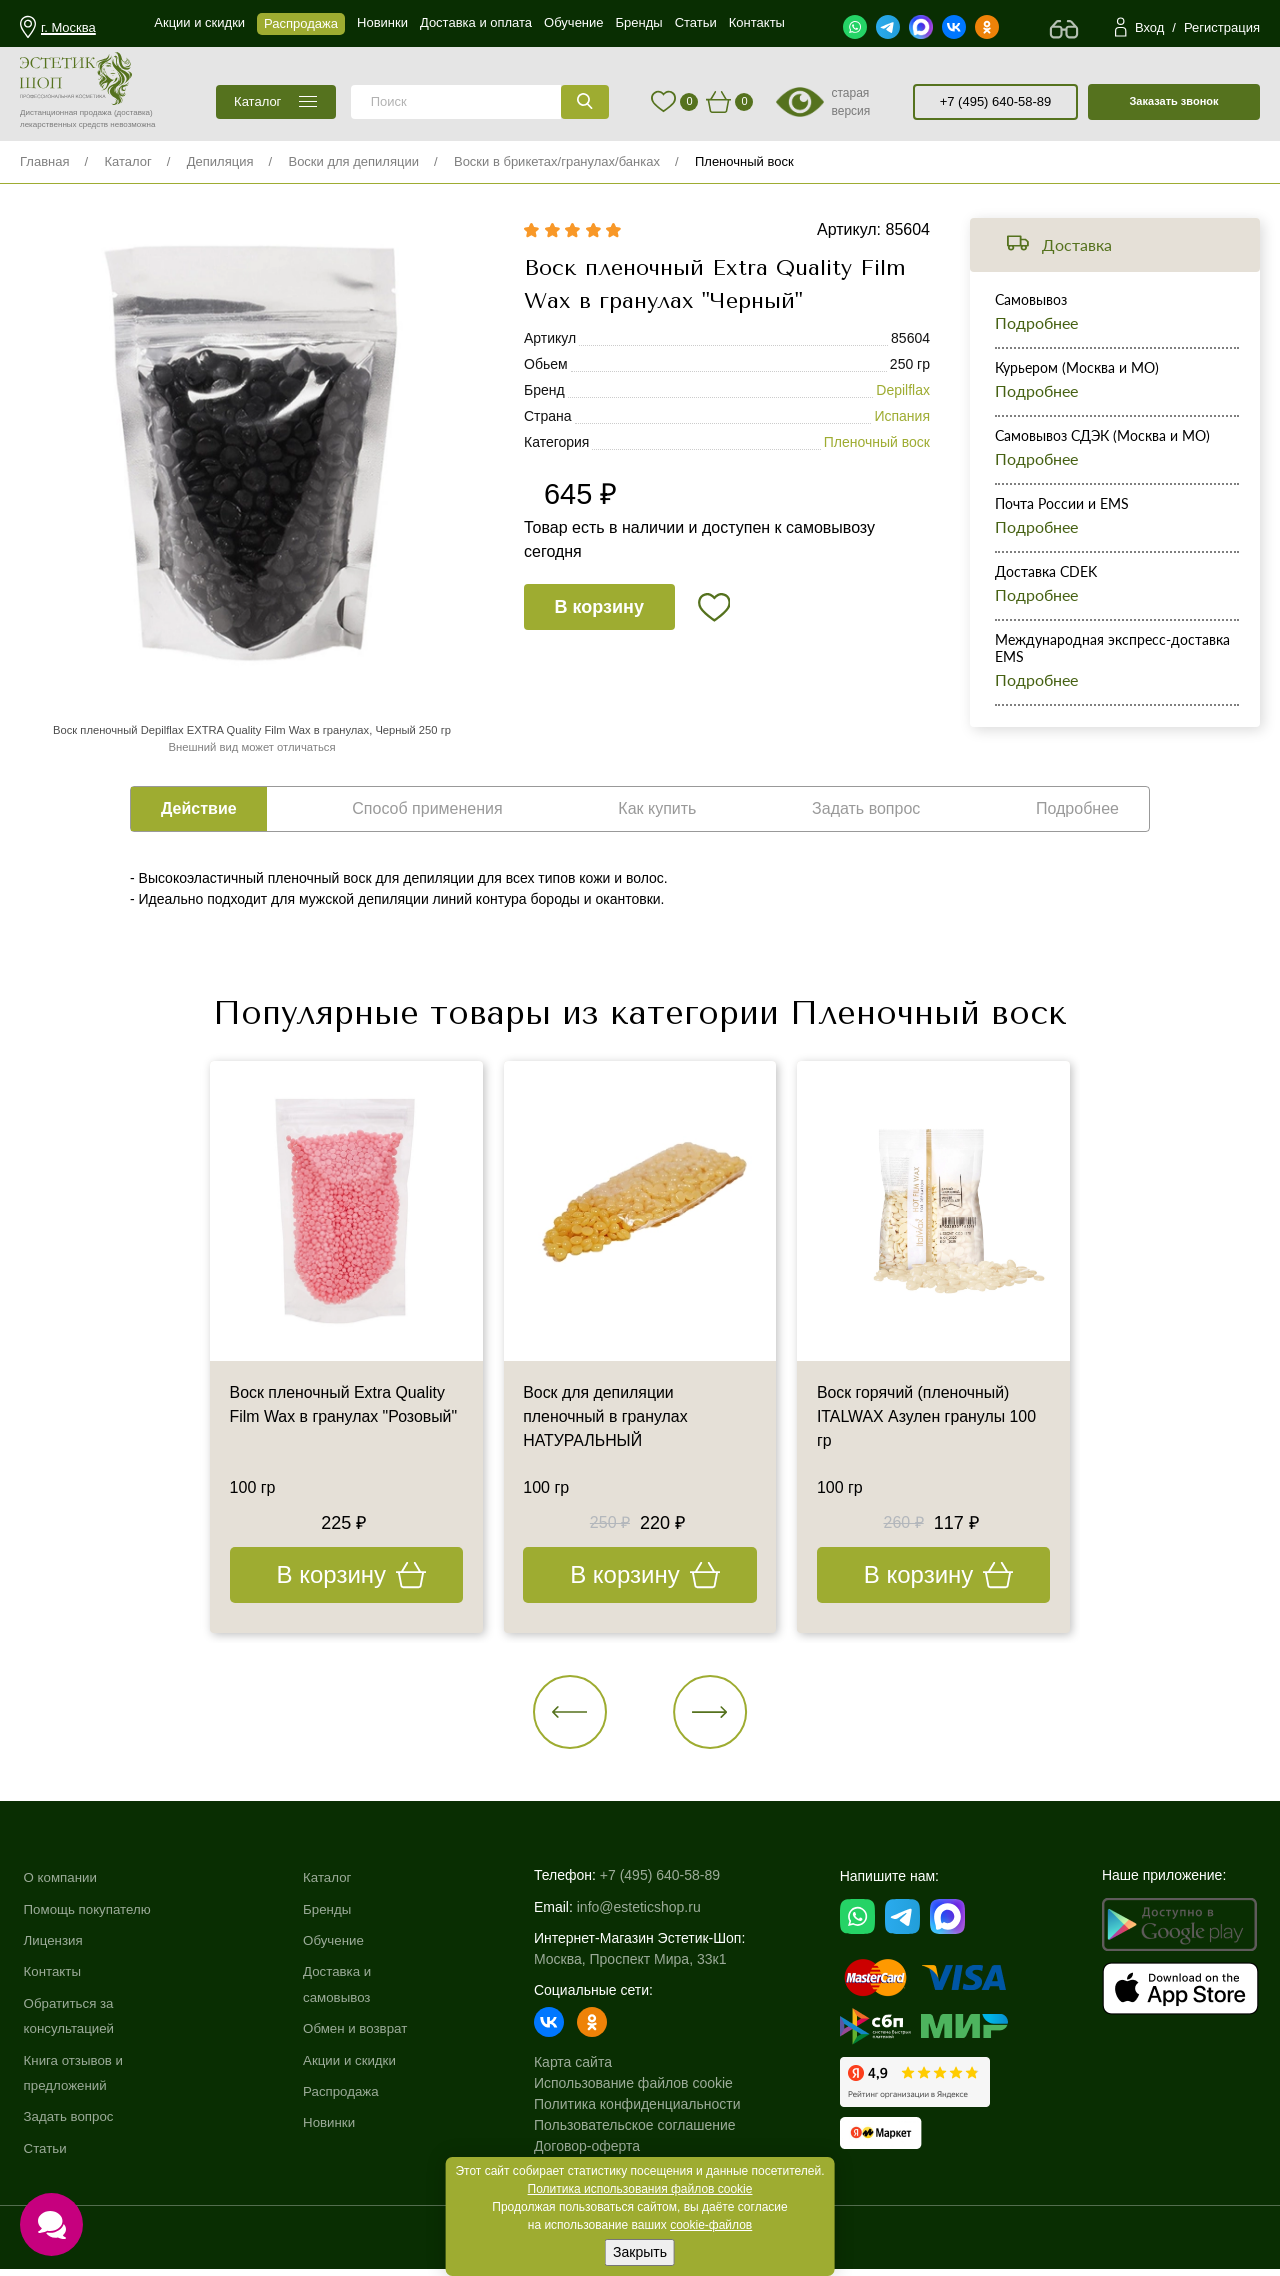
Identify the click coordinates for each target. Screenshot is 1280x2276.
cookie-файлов (711, 2225)
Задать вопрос (71, 2122)
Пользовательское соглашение (644, 2129)
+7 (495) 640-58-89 (996, 101)
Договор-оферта (596, 2150)
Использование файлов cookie (642, 2087)
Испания (902, 418)
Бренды (334, 1913)
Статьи (46, 2154)
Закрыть (640, 2252)
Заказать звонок (1173, 101)
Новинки (336, 2128)
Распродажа (349, 2097)
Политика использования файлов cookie (640, 2189)
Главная (44, 161)
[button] (575, 1714)
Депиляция (220, 161)
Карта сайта (582, 2066)
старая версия (850, 102)
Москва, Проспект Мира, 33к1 (639, 1963)
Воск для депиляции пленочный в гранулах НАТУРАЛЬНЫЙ (607, 1418)
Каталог (127, 161)
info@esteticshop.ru (648, 1911)
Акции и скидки (358, 2065)
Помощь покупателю (91, 1913)
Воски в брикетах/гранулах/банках (557, 161)
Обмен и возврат (364, 2034)
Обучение (341, 1945)
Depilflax (903, 392)
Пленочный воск (744, 161)
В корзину (599, 609)
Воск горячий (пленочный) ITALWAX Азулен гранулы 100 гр (927, 1418)
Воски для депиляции (353, 161)
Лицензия (55, 1945)
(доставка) (133, 112)
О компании (62, 1882)
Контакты (54, 1976)
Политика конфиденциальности (646, 2108)
